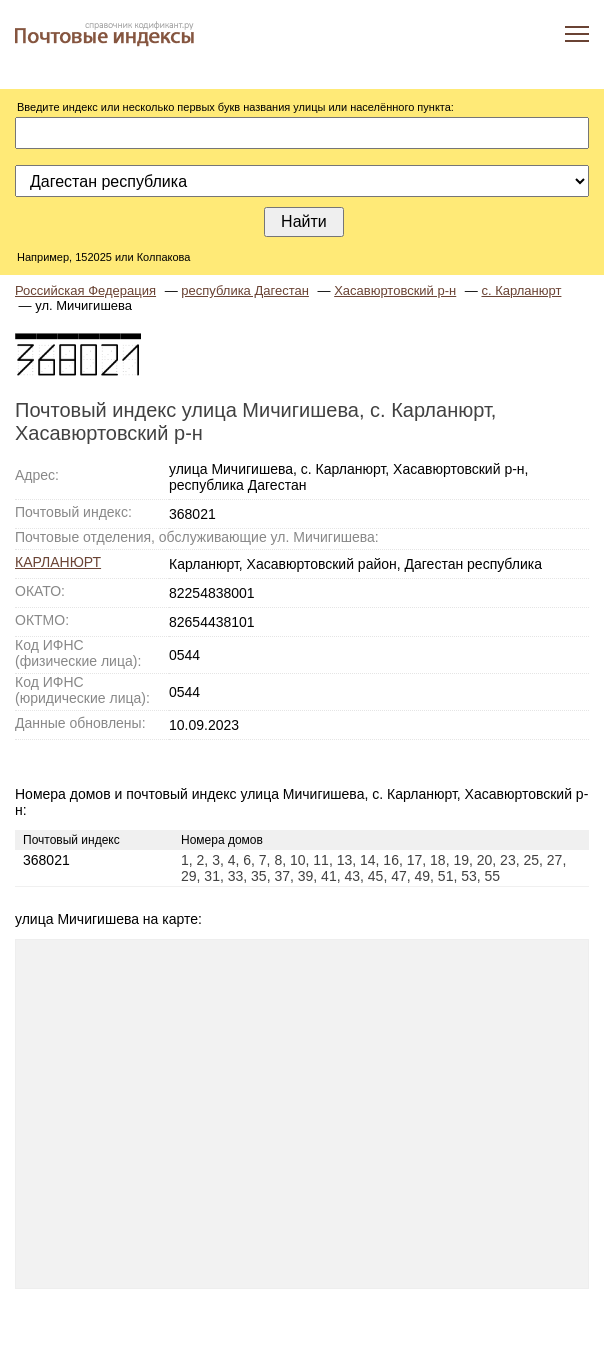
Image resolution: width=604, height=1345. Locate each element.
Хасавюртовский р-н (395, 290)
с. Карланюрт (521, 290)
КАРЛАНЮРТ (58, 562)
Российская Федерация (85, 290)
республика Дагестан (245, 290)
